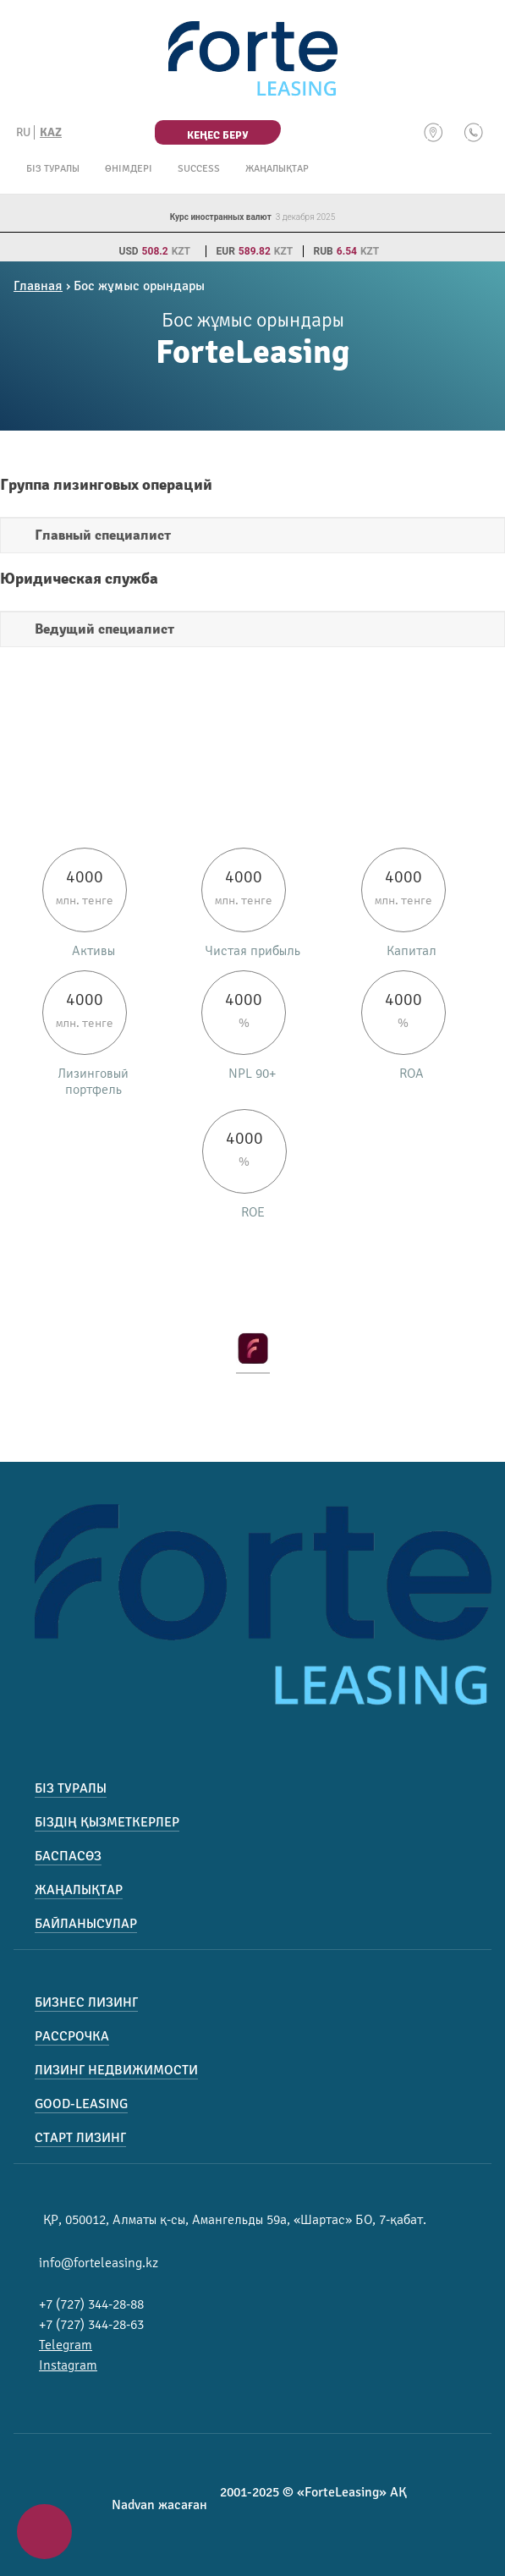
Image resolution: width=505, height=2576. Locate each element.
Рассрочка (72, 2036)
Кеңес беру (217, 135)
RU (23, 132)
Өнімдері (128, 168)
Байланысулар (86, 1923)
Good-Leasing (81, 2103)
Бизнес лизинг (86, 2002)
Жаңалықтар (277, 168)
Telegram (65, 2345)
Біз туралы (53, 168)
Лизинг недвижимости (116, 2070)
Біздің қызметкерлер (107, 1822)
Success (199, 168)
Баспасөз (68, 1856)
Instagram (68, 2365)
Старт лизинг (80, 2137)
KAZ (51, 132)
